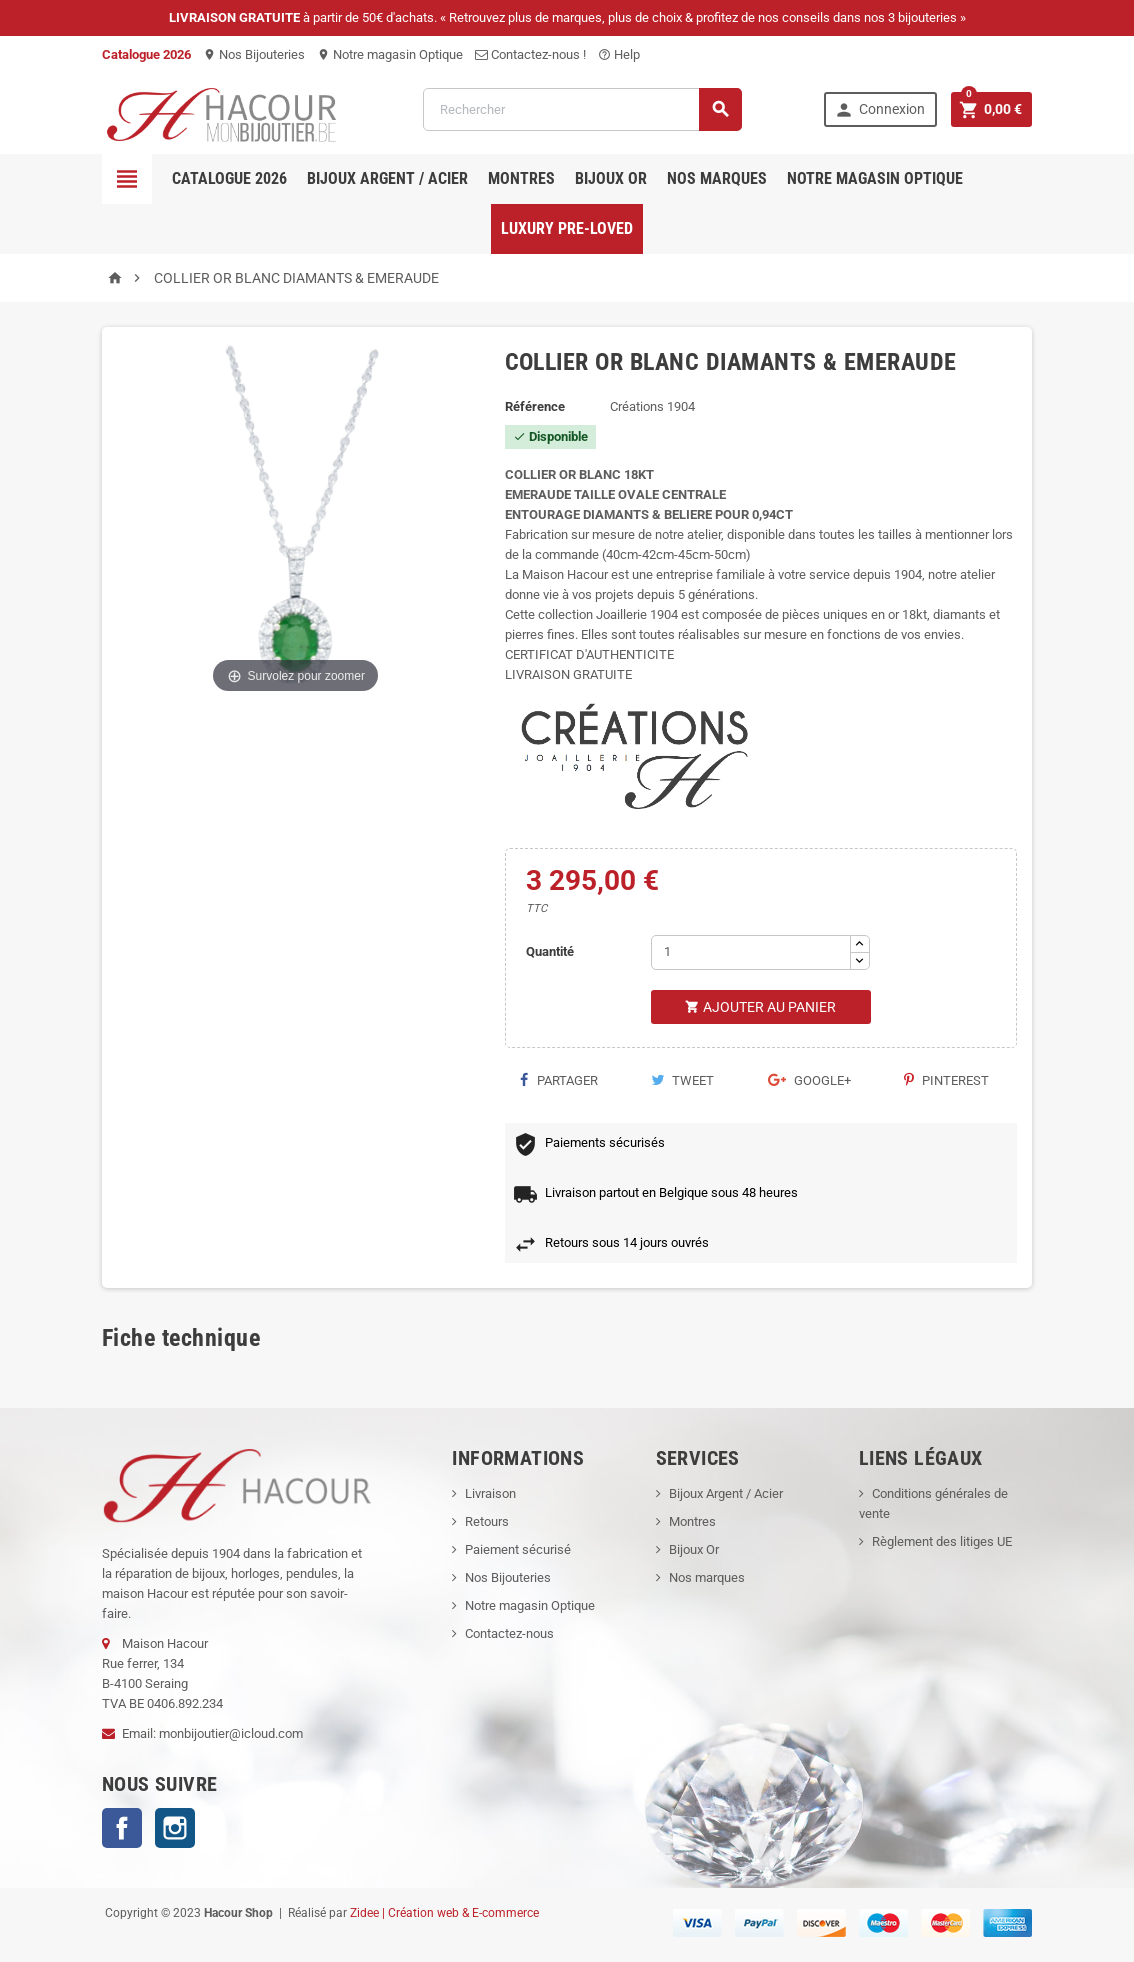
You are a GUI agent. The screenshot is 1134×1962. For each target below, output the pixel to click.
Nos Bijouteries (254, 54)
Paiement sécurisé (518, 1549)
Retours (487, 1521)
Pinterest (946, 1080)
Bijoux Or (694, 1549)
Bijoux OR (611, 178)
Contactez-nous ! (530, 54)
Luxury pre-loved (567, 228)
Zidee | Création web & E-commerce (444, 1913)
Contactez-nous (509, 1633)
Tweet (682, 1080)
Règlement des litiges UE (942, 1541)
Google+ (809, 1080)
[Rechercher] (582, 109)
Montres (521, 178)
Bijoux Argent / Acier (387, 178)
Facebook (122, 1828)
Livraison (490, 1493)
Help (619, 54)
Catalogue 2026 (229, 178)
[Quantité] (751, 952)
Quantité (550, 951)
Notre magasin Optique (390, 54)
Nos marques (717, 178)
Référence (535, 406)
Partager (559, 1080)
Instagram (175, 1828)
